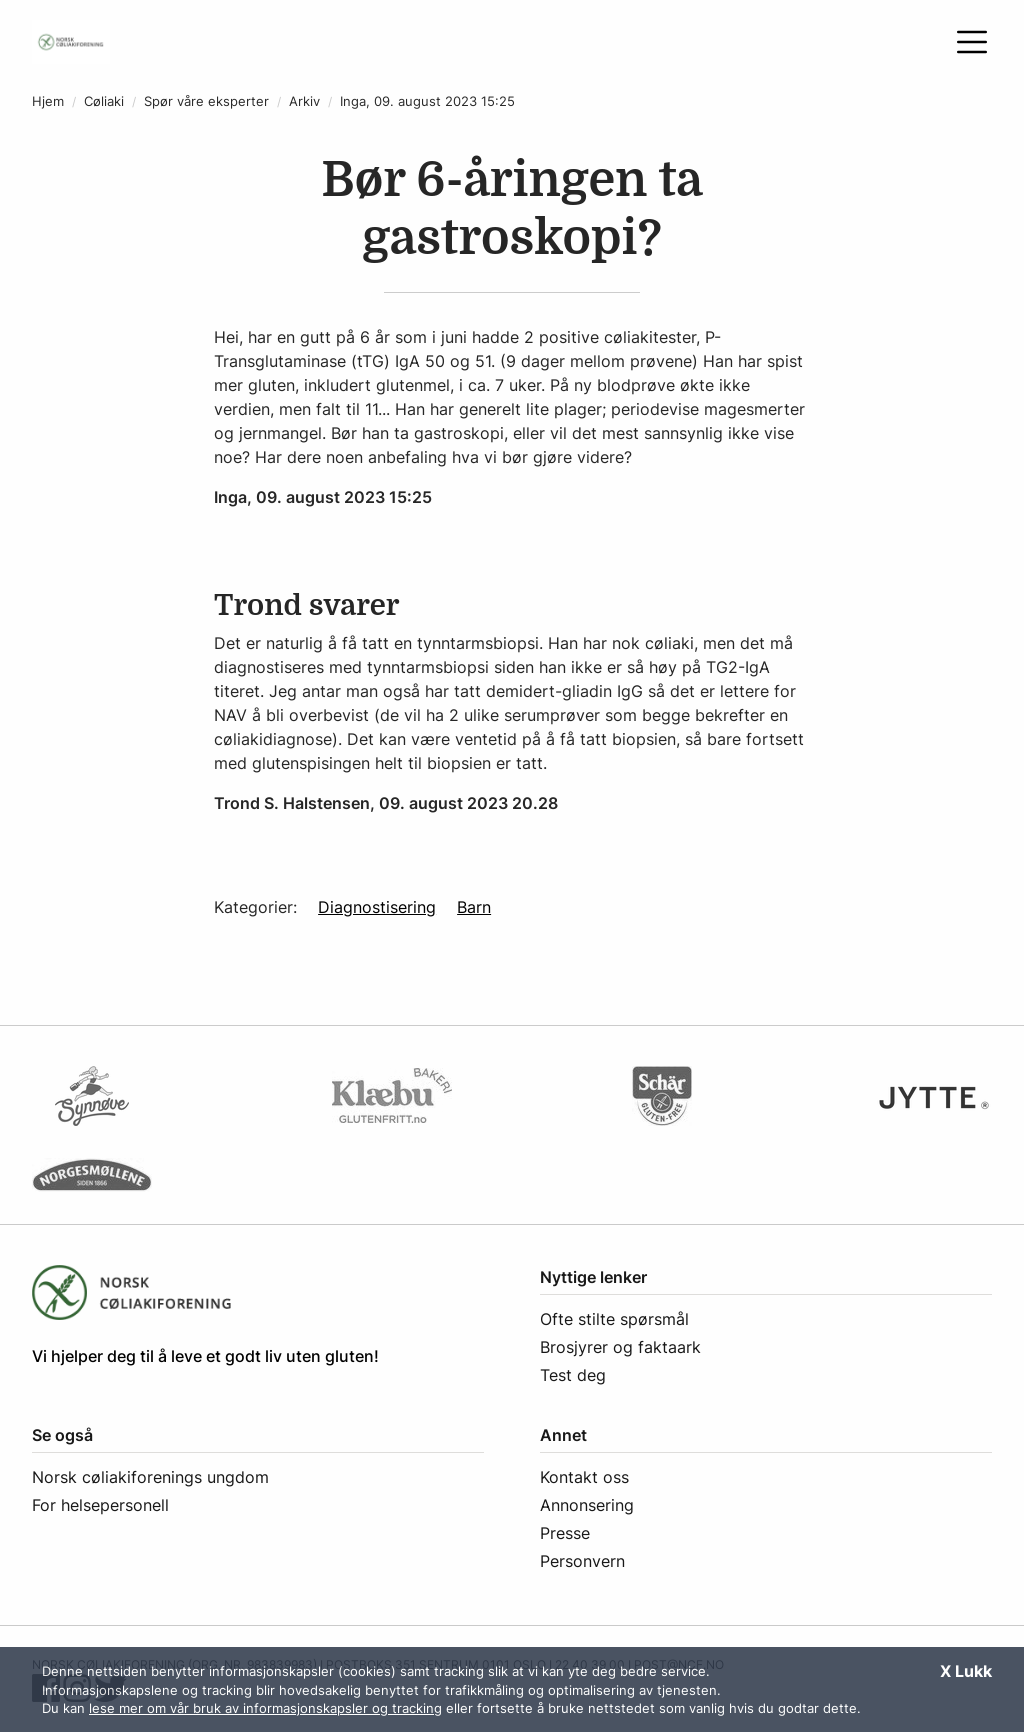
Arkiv (304, 101)
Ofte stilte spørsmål (614, 1319)
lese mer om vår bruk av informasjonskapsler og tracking (265, 1708)
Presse (565, 1533)
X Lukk (966, 1671)
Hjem (48, 101)
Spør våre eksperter (206, 101)
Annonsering (587, 1505)
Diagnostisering (377, 907)
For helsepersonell (100, 1505)
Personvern (582, 1561)
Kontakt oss (584, 1477)
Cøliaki (104, 101)
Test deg (573, 1375)
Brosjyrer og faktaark (620, 1347)
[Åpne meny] (972, 42)
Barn (474, 907)
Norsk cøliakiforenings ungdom (150, 1477)
